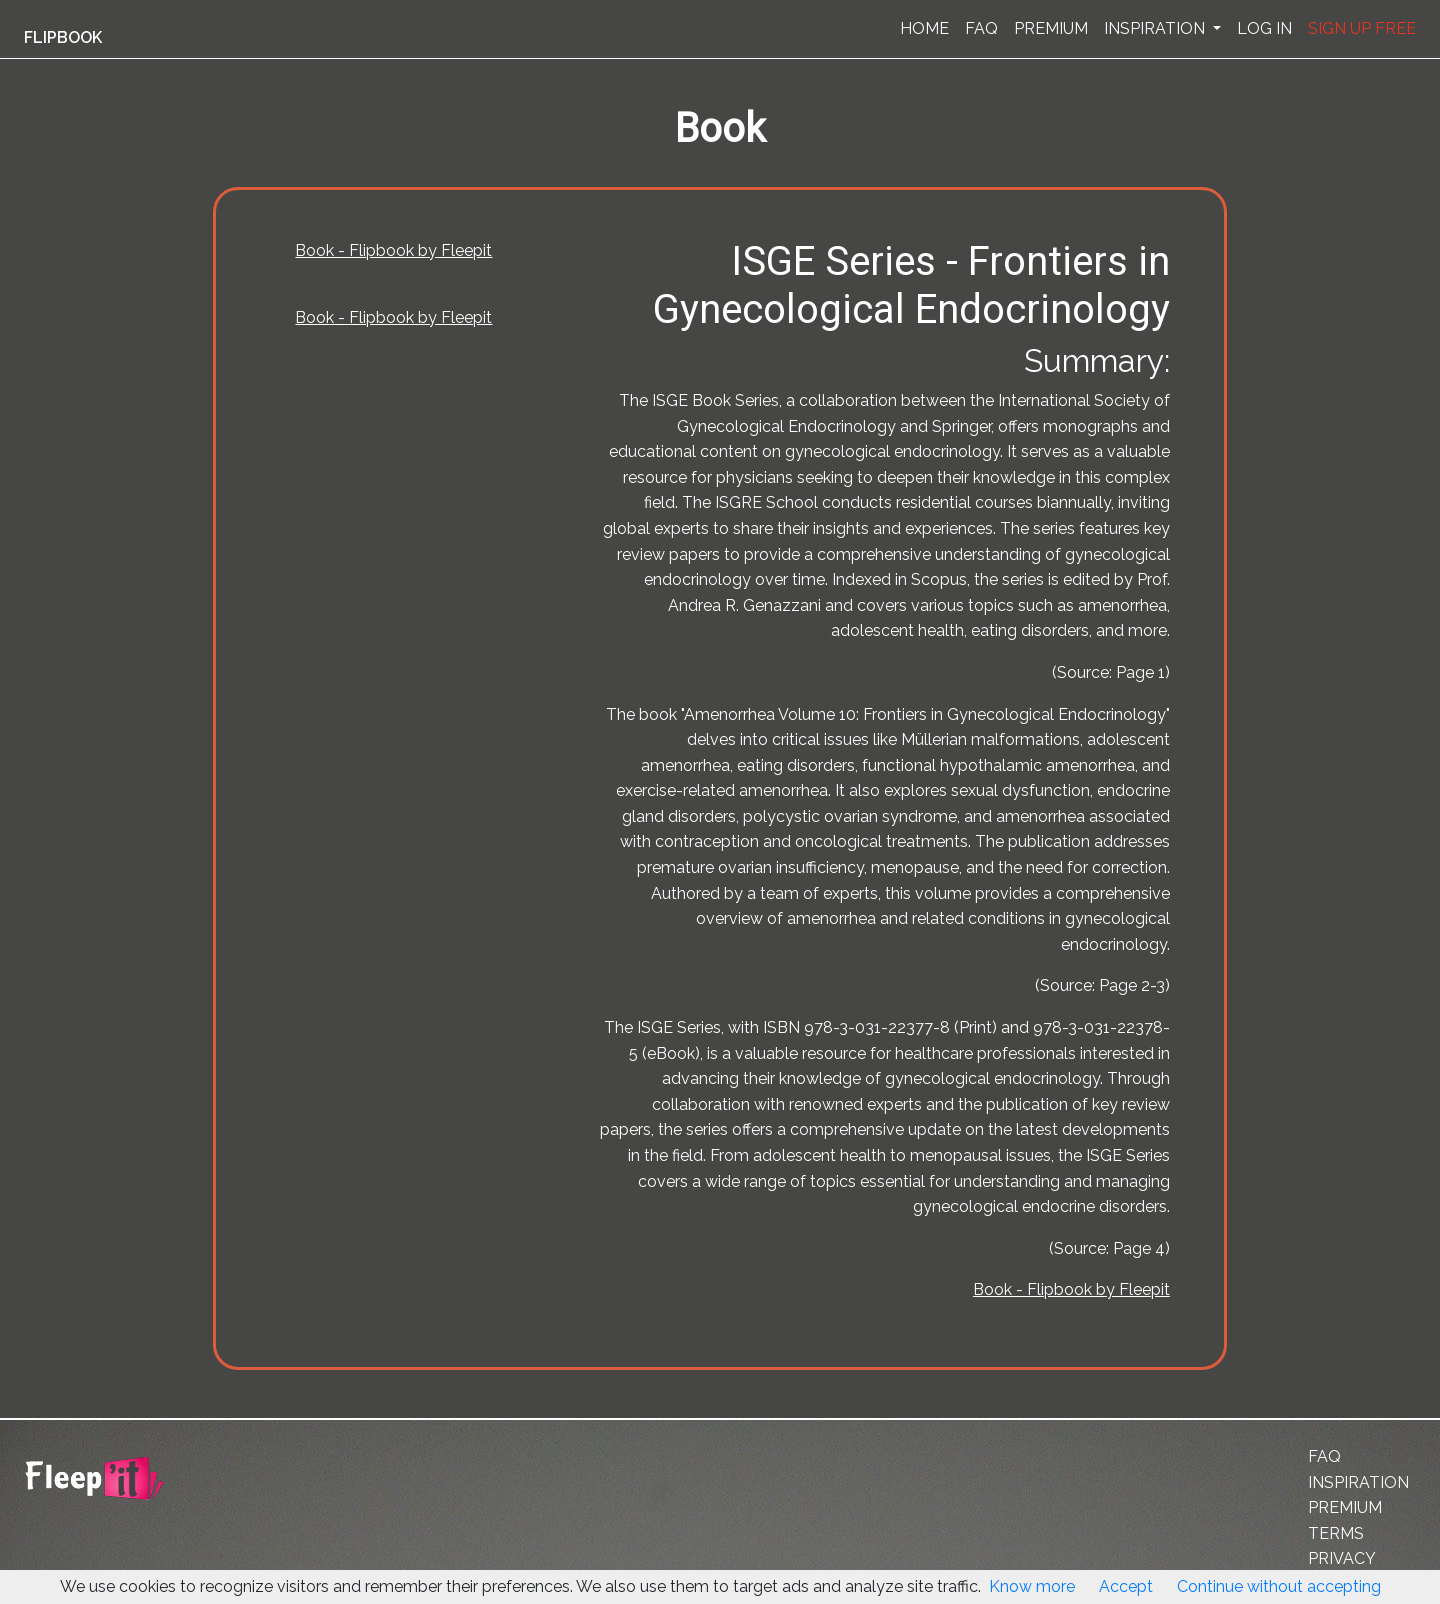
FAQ (981, 28)
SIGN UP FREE (1362, 28)
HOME (924, 28)
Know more (1032, 1586)
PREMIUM (1051, 28)
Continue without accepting (1279, 1586)
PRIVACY (1342, 1558)
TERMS (1336, 1533)
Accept (1126, 1586)
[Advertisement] (104, 493)
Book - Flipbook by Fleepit (393, 250)
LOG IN (1264, 28)
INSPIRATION (1156, 28)
